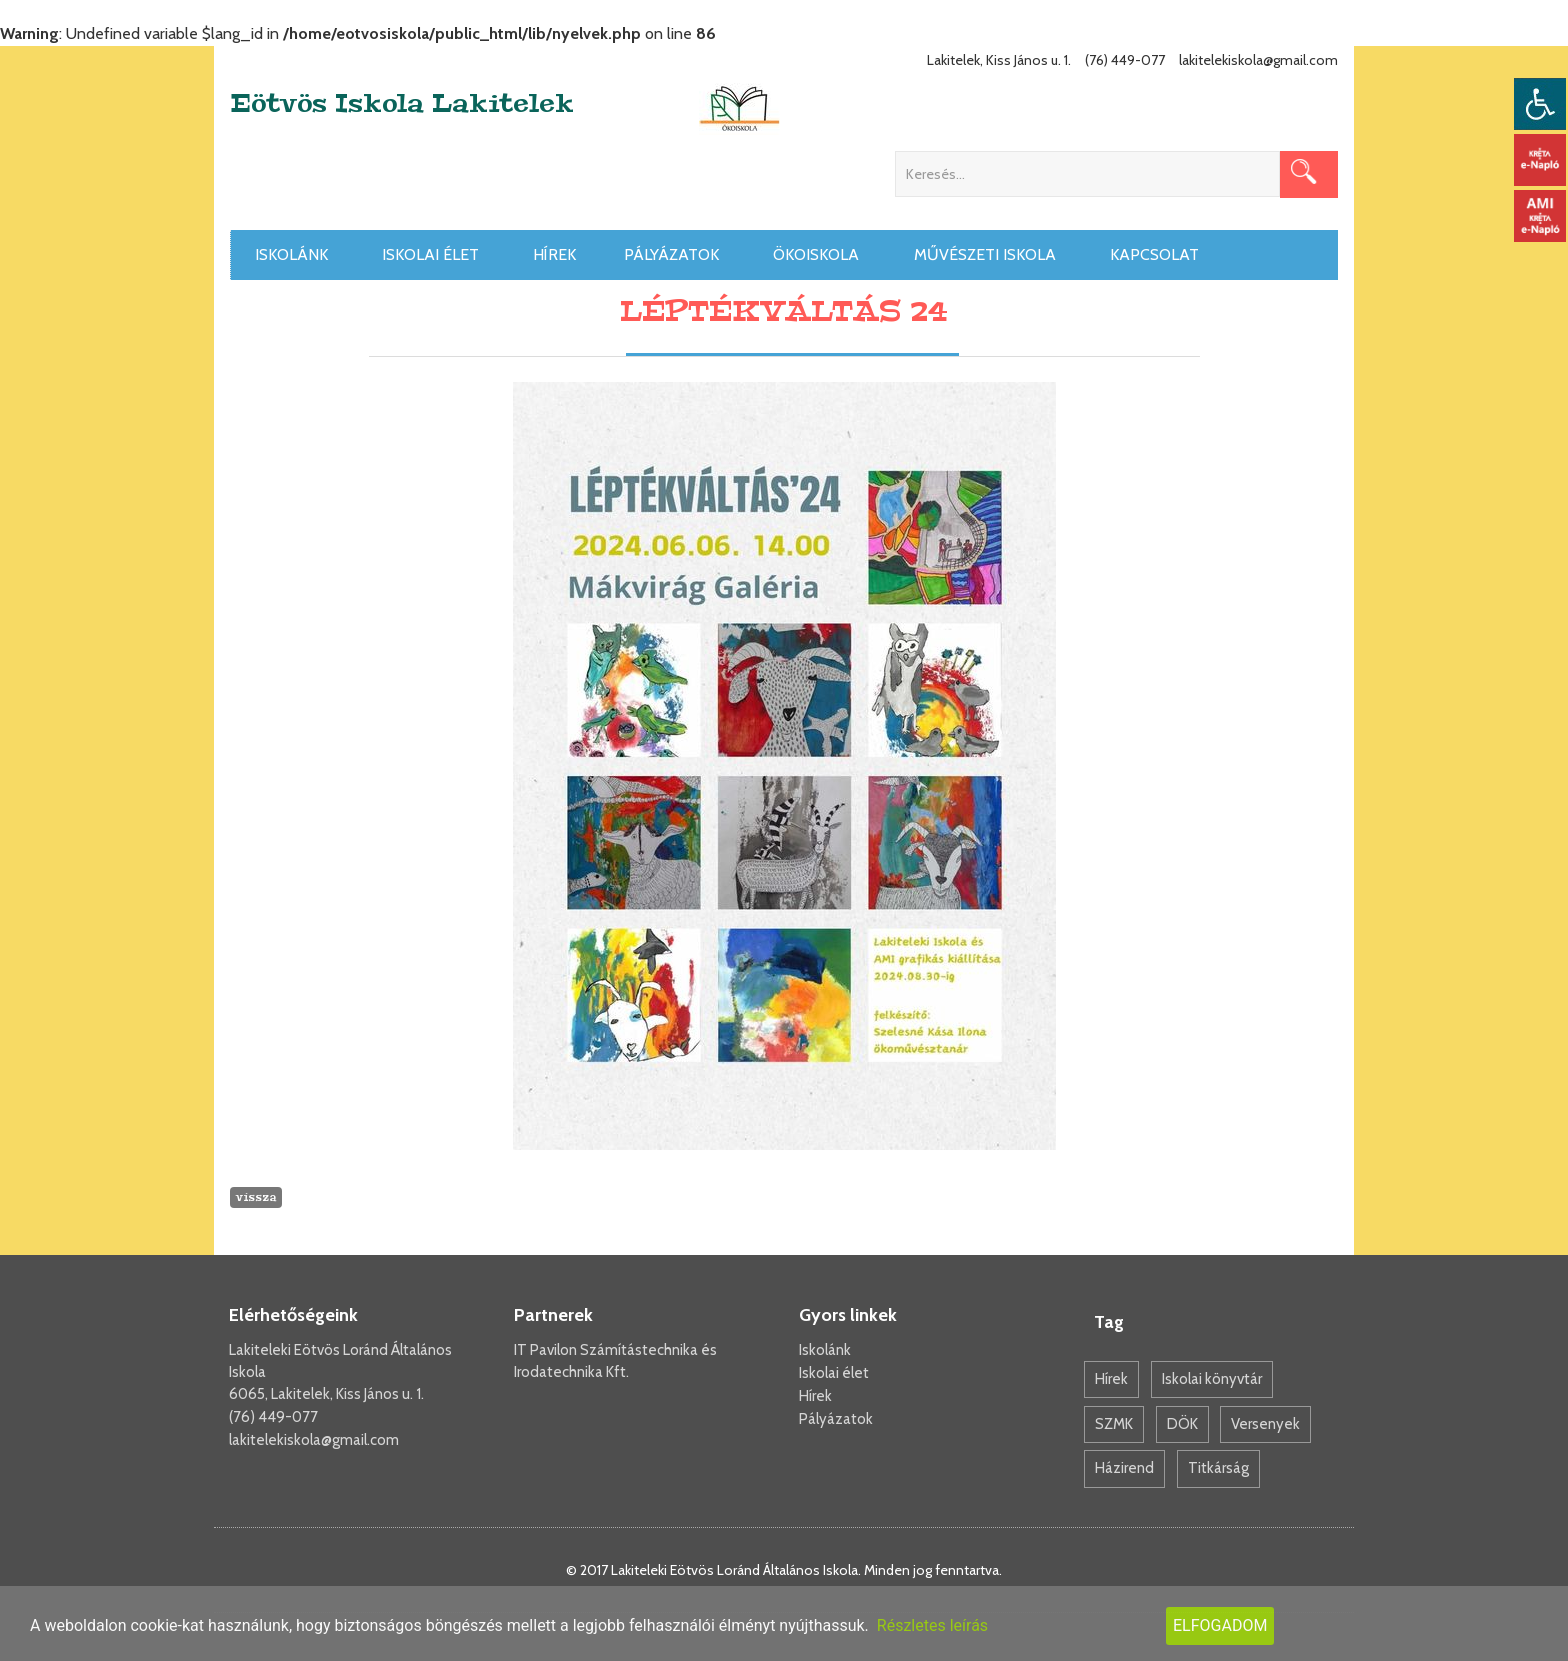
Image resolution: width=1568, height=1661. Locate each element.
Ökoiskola (819, 254)
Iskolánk (295, 254)
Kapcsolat (1158, 254)
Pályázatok (675, 254)
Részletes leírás (932, 1625)
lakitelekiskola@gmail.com (314, 1440)
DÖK (1182, 1424)
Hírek (554, 254)
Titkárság (1218, 1468)
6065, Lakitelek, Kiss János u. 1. (326, 1394)
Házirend (1124, 1468)
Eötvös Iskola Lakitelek (402, 104)
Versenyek (1265, 1424)
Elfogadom (1220, 1625)
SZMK (1114, 1424)
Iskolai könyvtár (1212, 1379)
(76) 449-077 (273, 1417)
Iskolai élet (434, 254)
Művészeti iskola (988, 254)
